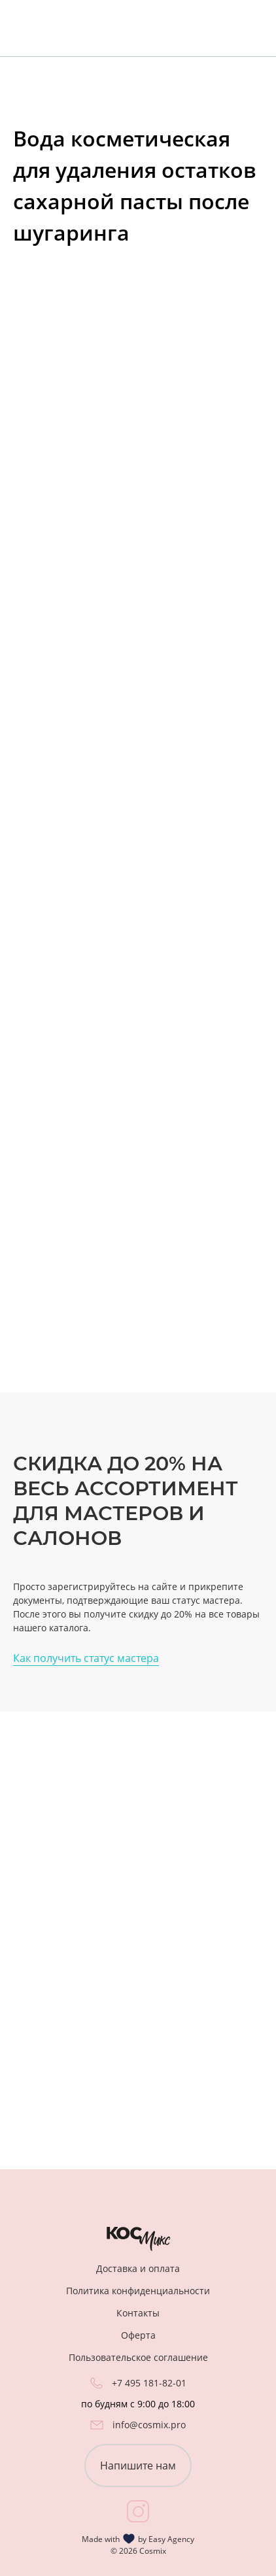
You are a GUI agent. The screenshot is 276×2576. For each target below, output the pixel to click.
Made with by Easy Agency (138, 2538)
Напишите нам (138, 2465)
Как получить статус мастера (86, 1658)
